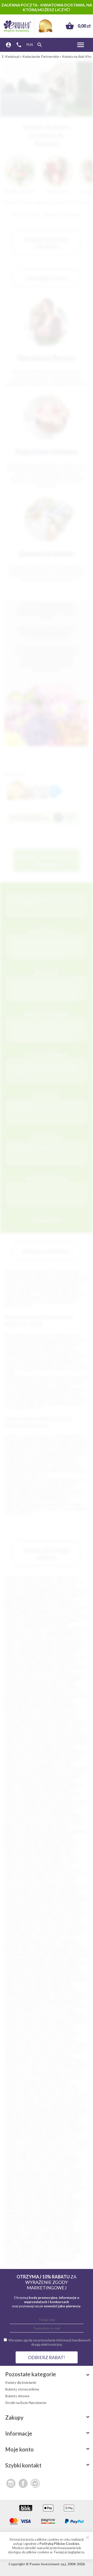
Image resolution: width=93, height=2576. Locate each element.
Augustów (77, 1696)
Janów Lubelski (30, 1772)
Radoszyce (76, 1887)
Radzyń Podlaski (34, 1891)
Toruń (67, 1586)
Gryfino (82, 1768)
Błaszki (42, 1709)
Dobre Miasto (55, 1743)
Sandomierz (31, 1899)
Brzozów (11, 1721)
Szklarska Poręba (34, 2217)
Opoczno (27, 1861)
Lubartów (26, 2098)
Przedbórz (29, 1882)
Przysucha (67, 1882)
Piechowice (14, 1870)
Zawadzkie (74, 2251)
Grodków (28, 2043)
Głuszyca (32, 2030)
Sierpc (9, 2191)
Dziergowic (53, 1751)
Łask (18, 2102)
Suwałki (35, 1628)
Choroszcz (46, 2009)
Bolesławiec (51, 1688)
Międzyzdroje (36, 1831)
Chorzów (66, 1607)
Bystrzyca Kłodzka (19, 2005)
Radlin (22, 2174)
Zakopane (58, 1958)
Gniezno (42, 1624)
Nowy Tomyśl (69, 2132)
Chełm (10, 1641)
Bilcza (28, 1984)
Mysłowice (13, 1620)
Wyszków (50, 1954)
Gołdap (69, 2030)
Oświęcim (21, 1696)
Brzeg (57, 1717)
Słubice (37, 1908)
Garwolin (30, 2026)
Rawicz (10, 2179)
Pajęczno (62, 2149)
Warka (58, 2234)
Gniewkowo (51, 2030)
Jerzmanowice (16, 1776)
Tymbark (33, 2234)
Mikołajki (78, 1831)
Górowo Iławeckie (59, 2039)
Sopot (79, 1912)
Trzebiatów (71, 1933)
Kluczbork (12, 1793)
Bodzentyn (28, 1713)
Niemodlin (31, 1844)
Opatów (11, 1861)
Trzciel (55, 1933)
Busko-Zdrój (30, 1721)
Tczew (23, 1645)
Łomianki (28, 2107)
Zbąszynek (55, 1963)
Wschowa (79, 1950)
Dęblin (9, 1743)
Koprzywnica (51, 2073)
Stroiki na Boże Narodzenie (25, 2402)
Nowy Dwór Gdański (40, 2132)
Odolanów (53, 2136)
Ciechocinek (38, 1730)
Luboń (75, 1819)
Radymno (36, 2174)
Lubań (11, 2098)
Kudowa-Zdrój (32, 2090)
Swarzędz (40, 2208)
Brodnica (43, 1717)
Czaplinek (12, 1734)
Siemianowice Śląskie (61, 1620)
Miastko (64, 1827)
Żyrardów (28, 1692)
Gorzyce (32, 1764)
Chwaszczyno (15, 2013)
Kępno (36, 2064)
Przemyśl (11, 1649)
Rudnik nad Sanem (69, 1895)
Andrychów (57, 1696)
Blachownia (61, 1984)
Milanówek (68, 2111)
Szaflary (69, 2208)
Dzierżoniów (74, 1751)
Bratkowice (25, 1717)
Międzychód (48, 2111)
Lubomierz (59, 2098)
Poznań (60, 1577)
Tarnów (50, 1607)
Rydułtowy (13, 2183)
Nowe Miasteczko (37, 1853)
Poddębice (13, 2162)
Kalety (25, 2060)
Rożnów (23, 1895)
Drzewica (65, 1747)
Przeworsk (48, 1882)
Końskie (53, 1793)
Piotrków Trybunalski (44, 1633)
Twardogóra (14, 2234)
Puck (25, 1887)
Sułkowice (13, 2208)
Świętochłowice (51, 1658)
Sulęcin (46, 1925)
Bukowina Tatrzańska (45, 2001)
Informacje (48, 2433)
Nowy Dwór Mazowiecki (34, 1848)
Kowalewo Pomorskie (21, 1802)
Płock (74, 1603)
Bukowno (71, 2001)
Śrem (9, 1916)
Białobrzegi (13, 1704)
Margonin (59, 2107)
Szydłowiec (71, 2217)
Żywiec (36, 1971)
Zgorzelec (14, 1967)
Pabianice (70, 1633)
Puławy (62, 1666)
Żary (8, 1696)
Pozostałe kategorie (48, 2374)
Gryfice (67, 1768)
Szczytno (12, 2217)
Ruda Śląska (37, 1599)
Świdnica (73, 1649)
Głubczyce (13, 1760)
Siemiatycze (60, 2187)
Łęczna (64, 2102)
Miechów (76, 2107)
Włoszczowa (73, 1946)
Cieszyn (57, 1730)
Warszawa (12, 1577)
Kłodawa (65, 2064)
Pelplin (23, 2153)
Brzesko (60, 1997)
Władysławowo (48, 1946)
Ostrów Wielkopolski (59, 1628)
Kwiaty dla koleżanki (20, 2382)
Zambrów (44, 2251)
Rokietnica (53, 2179)
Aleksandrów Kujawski (62, 1971)
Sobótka (41, 2196)
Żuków (55, 1967)
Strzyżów (61, 1920)
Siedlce (79, 1616)
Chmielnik (12, 1726)
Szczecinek (71, 1679)
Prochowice (43, 2166)
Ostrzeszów (62, 2145)
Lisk (8, 1819)
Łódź (72, 1577)
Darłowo (78, 2018)
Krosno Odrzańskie (21, 1806)
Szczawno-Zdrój (52, 1929)
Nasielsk (59, 2124)
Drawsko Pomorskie (20, 1747)
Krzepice (11, 2090)
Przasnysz (28, 2170)
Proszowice (64, 2166)
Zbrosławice (30, 2255)
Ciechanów (36, 1679)
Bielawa (68, 1704)
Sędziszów (63, 1899)
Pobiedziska (68, 2157)
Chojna (45, 1726)
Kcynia (23, 2064)
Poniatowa (56, 2162)
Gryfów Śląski (76, 2043)
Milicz (84, 2111)
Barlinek (22, 1700)
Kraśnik (82, 1802)
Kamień (39, 2060)
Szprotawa (75, 1929)
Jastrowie (46, 2052)
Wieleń (75, 2238)
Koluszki (46, 2069)
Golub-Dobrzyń (16, 2035)
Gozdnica (48, 1764)
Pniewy (50, 2157)
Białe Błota (51, 1704)
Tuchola (50, 2229)
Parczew (78, 2149)
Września (62, 1950)
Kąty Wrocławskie (49, 1785)
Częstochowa (15, 1590)
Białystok (12, 1586)
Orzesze (79, 2140)
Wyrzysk (11, 2251)
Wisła (60, 2242)
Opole (33, 1590)
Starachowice (66, 1662)
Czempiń (11, 2018)
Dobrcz (10, 2022)
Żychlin (40, 2263)
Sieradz (75, 1675)
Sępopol (80, 1899)
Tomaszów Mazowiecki (35, 1641)
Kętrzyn (34, 1789)
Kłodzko (65, 1789)
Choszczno (65, 2009)
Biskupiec (42, 1984)
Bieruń (83, 1980)
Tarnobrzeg (29, 1671)
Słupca (27, 2196)
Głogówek (73, 1755)
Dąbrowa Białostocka (21, 1738)
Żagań (41, 2259)
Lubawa (42, 2098)
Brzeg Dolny (42, 1997)
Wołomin (45, 1950)
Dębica (29, 1675)
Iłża (68, 2047)
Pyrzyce (38, 1887)
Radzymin (12, 1891)
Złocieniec (50, 2255)
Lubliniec (60, 1819)
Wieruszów (27, 2242)
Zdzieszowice (76, 1963)
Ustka (55, 1937)
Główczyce (64, 2026)
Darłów (80, 1738)
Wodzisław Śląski (40, 1666)
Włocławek (33, 1607)
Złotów (27, 2259)
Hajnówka (14, 2047)
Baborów (63, 1975)
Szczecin (11, 1582)
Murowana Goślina (66, 2119)
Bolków (58, 1988)
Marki (50, 1827)
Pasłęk (10, 2153)
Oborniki (35, 2136)
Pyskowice (75, 2170)
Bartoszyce (39, 1700)
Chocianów (75, 2005)
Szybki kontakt (48, 2465)
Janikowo (28, 2052)
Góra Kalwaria (66, 1760)
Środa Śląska (40, 2221)
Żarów (54, 2259)
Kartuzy (26, 1785)
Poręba (73, 2162)
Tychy (54, 1599)
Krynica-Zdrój (49, 1806)
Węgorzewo (70, 1942)
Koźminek (12, 2081)
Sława (24, 1908)
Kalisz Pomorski (55, 1776)
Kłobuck (49, 1789)
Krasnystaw (14, 2085)
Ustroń (68, 1937)
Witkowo (74, 2242)
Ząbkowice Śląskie (21, 1958)
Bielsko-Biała (44, 1594)
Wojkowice (30, 2246)
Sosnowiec (62, 1590)
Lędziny (24, 2094)
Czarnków (36, 2013)
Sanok (48, 1899)
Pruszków (63, 1637)
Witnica (28, 1946)
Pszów (44, 2170)
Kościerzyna (29, 1798)
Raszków (74, 2174)
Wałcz (53, 1942)
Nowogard (13, 1857)
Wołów (58, 2246)
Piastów (52, 2153)
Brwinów (23, 1997)
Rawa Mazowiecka (64, 1891)
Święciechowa (45, 2225)
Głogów (11, 1624)
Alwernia (39, 1696)
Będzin (10, 1654)
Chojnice (11, 1692)
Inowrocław (16, 1633)
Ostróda (11, 1865)
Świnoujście (14, 1683)
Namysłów (67, 1840)
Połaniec (54, 1874)
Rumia (27, 1662)
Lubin (83, 1628)
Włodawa (12, 2246)
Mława (62, 2115)
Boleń (9, 1717)
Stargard (26, 1624)
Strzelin (41, 2204)
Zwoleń (10, 1971)
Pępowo (37, 2153)
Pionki (30, 1870)
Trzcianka (12, 2229)
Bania (9, 1700)
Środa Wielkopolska (30, 1916)
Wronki (72, 2246)
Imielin (78, 2047)
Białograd (32, 1704)
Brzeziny (11, 2001)
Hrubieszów (41, 2047)
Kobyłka (81, 2064)
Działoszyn (34, 1751)
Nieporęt (71, 1844)
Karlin (68, 1781)
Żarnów (23, 1963)
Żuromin (70, 1967)
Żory (49, 1637)
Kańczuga (73, 2060)
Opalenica (48, 2140)
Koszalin (81, 1607)
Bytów (63, 1721)
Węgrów (60, 2238)
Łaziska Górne (36, 2102)
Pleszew (35, 2157)
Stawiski (43, 2200)
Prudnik (41, 1878)
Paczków (62, 1865)
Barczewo (26, 1980)
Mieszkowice (59, 1831)
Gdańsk (46, 1582)
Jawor (60, 2052)
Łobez (18, 1819)
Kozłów (47, 1802)
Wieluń (10, 2242)
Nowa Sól (32, 1688)
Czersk (26, 2018)
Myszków (64, 1836)
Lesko (50, 2090)
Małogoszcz (34, 1827)
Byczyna (48, 1721)
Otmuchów (29, 1865)
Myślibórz (47, 1836)
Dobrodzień (77, 1743)
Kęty (21, 1789)
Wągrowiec (13, 2238)
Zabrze (26, 1594)
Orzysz (10, 2145)
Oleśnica (57, 1857)
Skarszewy (41, 2191)
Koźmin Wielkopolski (68, 2077)
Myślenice (29, 1836)
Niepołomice (51, 1844)
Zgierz (22, 1654)
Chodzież (12, 2009)
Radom (46, 1590)
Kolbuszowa (16, 2069)
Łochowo (12, 2107)
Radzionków (55, 2174)
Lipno (45, 1815)
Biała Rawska (61, 1700)
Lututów (38, 1823)
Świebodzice (62, 2221)
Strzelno (56, 2204)
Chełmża (57, 2005)
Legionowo (64, 1654)
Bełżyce (43, 1980)
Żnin (44, 1967)
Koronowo (72, 2073)
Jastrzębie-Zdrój (17, 1616)
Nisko (9, 1848)
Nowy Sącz (40, 1616)
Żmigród (67, 2259)
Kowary (25, 2077)
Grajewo (11, 2043)
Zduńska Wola (37, 1683)
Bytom (62, 1594)
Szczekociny (50, 2212)
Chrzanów (78, 1726)
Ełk (75, 1637)
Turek (43, 1937)
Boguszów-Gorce (18, 1988)
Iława (58, 2047)
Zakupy (48, 2417)
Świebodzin (13, 1929)
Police (9, 1878)
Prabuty (11, 2166)
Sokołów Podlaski (38, 1912)
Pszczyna (12, 1887)
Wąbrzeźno (74, 2234)
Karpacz (11, 1785)
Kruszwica (66, 2085)
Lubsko (10, 1823)
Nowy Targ (62, 1853)
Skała (40, 1903)
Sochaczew (54, 1908)
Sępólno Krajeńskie (19, 2187)
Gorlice (47, 1760)
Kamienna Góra (34, 1781)
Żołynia (10, 2263)
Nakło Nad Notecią (35, 2124)
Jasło (63, 1772)
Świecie (31, 1929)
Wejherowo (44, 1662)
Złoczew (68, 2255)
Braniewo (61, 1992)
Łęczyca (78, 2102)
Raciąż (9, 2174)
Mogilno (76, 2115)
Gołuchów (55, 2035)
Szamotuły (30, 2212)
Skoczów (58, 2191)
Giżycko (23, 1755)
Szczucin (68, 2212)
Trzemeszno (31, 2229)
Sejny (75, 2183)
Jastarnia (76, 1772)
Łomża (38, 1637)
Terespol (65, 2225)
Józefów (11, 2060)
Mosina (22, 2119)
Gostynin (73, 2035)
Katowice (73, 1582)
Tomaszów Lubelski (32, 1933)
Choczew (30, 1726)
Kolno (32, 2069)
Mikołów (57, 1683)
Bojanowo (42, 1988)
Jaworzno (58, 1611)
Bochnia (11, 1713)
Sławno (10, 1908)
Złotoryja (12, 2259)
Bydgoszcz (29, 1582)
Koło (59, 2069)
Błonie (56, 1709)
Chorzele (60, 1726)
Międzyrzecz (14, 1831)
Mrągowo (12, 1836)
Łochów (32, 1819)
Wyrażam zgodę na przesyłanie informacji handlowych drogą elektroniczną (49, 2342)
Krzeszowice (73, 1806)
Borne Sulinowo (39, 1992)
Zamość (24, 1637)
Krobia (31, 2085)
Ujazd (46, 2234)
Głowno (46, 2026)
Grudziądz (40, 1611)
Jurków (34, 1776)
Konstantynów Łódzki (22, 2073)
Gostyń (10, 2039)
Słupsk (73, 1611)
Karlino (10, 2064)
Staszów (27, 2200)
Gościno (25, 2039)
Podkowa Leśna (17, 1874)
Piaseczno (12, 1662)
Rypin (51, 2183)
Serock (10, 1903)
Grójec (43, 2043)
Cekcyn (42, 2005)
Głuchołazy (14, 2030)
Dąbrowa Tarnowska (56, 1738)
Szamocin (12, 2212)
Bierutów (14, 1984)
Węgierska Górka (38, 2238)
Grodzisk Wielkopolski (42, 1768)
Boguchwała (67, 1713)
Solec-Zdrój (63, 1912)
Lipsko (64, 2094)
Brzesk (70, 1717)
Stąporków (56, 1916)
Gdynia (27, 1586)
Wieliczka (12, 1946)
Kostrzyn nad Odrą (56, 1798)
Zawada (38, 1963)
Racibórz (11, 1658)
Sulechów (30, 1925)
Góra (38, 2039)
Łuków (24, 1823)
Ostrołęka (28, 1658)
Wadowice (38, 1942)
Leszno (10, 1637)
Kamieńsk (55, 2060)
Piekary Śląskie (41, 1654)
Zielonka (31, 1967)
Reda (22, 2179)
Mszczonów (40, 2119)
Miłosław (14, 2115)
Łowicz (43, 2107)
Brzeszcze (77, 1997)
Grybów (57, 2043)
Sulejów (60, 1925)
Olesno (42, 1857)
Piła (39, 1620)
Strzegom (25, 2204)
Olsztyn (54, 1586)
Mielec (10, 1645)
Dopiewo (25, 2022)
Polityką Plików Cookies (59, 2543)
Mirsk (49, 2115)
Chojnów (28, 2009)
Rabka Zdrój (56, 1887)
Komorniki (74, 2069)
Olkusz (72, 1857)
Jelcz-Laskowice (17, 2056)
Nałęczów (48, 1840)
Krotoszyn (47, 2085)
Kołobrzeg (59, 1675)
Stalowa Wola (41, 1645)
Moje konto (48, 2449)
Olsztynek (30, 2140)
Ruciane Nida (42, 1895)
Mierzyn (30, 2111)
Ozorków (81, 2145)
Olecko (69, 2136)
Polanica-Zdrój (74, 1874)
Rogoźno (35, 2179)
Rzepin (63, 2183)
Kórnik (47, 2081)
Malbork (45, 1692)
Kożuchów (31, 2081)
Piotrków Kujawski (51, 1870)
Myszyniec (13, 1840)
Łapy (8, 2102)
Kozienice (41, 2077)
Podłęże (37, 1874)
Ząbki (65, 1954)
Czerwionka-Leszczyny (51, 2018)
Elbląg (62, 1603)
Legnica (24, 1611)
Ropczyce (71, 2179)
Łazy (52, 2102)
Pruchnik (11, 2170)
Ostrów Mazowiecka (34, 2145)
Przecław (12, 1882)
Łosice (46, 1819)
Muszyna (11, 2124)
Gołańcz (37, 2035)
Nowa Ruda (34, 2128)
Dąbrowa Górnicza (41, 1603)
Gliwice (12, 1594)
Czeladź (61, 1734)
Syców (56, 2208)
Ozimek (47, 1865)
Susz (27, 2208)
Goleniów (31, 1760)
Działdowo (61, 2022)
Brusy (9, 1997)
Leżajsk (53, 1810)
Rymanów (12, 1899)
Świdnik (70, 1688)
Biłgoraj (11, 1709)
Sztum (9, 1933)
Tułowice (29, 1937)
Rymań (39, 2183)
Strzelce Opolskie (37, 1920)
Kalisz (11, 1611)
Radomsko (13, 1675)
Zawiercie (74, 1658)
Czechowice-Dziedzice (64, 2013)
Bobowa (70, 1709)
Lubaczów (79, 2094)
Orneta (64, 2140)
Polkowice (25, 1878)
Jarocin (50, 1772)
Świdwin (75, 1925)
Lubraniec (77, 2098)
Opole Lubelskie (49, 1861)
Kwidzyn (11, 1810)
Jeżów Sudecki (43, 2056)
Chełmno (78, 1721)
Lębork (39, 1810)
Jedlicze (74, 2052)
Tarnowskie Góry (69, 1641)
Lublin (58, 1582)
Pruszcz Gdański (62, 1878)
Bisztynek (26, 1709)
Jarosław (76, 1692)
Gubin (11, 1772)
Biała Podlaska (32, 1649)
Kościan (11, 2077)
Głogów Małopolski (47, 1755)
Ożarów (13, 2149)
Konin (28, 1620)
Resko (9, 1895)
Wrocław (45, 1577)
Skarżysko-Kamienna (56, 1671)
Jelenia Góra (61, 1616)
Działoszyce (14, 1751)
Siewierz (23, 2191)
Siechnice (25, 1903)
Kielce (40, 1586)
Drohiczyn (42, 2022)
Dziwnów (14, 2026)
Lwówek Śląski (59, 1823)
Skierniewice (14, 1666)
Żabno (43, 1958)
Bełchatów (54, 1649)
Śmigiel (22, 2221)
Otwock (54, 1679)
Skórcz (73, 2191)
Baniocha (79, 1975)
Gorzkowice (14, 1764)
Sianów (42, 2187)
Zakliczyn (28, 2251)
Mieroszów (13, 2111)
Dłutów (36, 1743)
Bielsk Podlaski (63, 1980)
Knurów (60, 1692)
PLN (29, 44)
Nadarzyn (31, 1840)
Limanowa (31, 1815)
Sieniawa (79, 2187)
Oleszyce (12, 2140)
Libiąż (37, 2094)
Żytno (24, 1971)
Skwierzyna (71, 1903)
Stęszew (59, 2200)
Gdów (9, 1755)
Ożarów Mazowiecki (37, 2149)
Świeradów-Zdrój (18, 2225)
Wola (46, 2246)
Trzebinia (12, 1937)
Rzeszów (81, 1590)
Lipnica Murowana (66, 1815)
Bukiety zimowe (17, 2396)
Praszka (26, 2166)
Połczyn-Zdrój (35, 2162)
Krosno (42, 1675)
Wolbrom (12, 1950)
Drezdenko (46, 1747)
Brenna (77, 1992)
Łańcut (26, 1810)
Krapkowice (65, 1802)
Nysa (8, 1679)
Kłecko (50, 2064)
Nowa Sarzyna (56, 2128)
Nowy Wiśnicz (15, 2136)
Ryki (28, 2183)
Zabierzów (80, 1954)
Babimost (45, 1975)
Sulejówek (74, 2204)
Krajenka (61, 2081)
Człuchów (77, 1734)
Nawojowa (13, 1844)
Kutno (20, 1679)
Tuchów (65, 2229)
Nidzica (73, 2124)
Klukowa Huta (34, 1793)
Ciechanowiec (16, 1730)
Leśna (62, 2090)
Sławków (12, 2196)
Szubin (55, 2217)
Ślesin (9, 2221)
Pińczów (11, 2157)
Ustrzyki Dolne (16, 1942)
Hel (27, 2047)
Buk (23, 2001)
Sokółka (57, 2196)
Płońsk (74, 1870)
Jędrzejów (65, 2056)
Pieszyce (68, 2153)
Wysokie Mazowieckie (24, 1954)
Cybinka (72, 1730)
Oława (29, 1857)
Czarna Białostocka (37, 1734)
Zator (59, 2251)
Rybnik (20, 1599)
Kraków (29, 1577)
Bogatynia (47, 1713)
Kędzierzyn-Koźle (67, 1645)
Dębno (22, 1743)
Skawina (53, 1903)
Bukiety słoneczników (22, 2389)
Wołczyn (28, 1950)
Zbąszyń (11, 2255)
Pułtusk (58, 2170)
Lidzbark (50, 2094)
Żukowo (25, 2263)
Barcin (11, 1980)
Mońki (9, 2119)
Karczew (55, 1781)
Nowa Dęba (13, 2128)
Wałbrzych (13, 1607)
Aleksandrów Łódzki (20, 1975)
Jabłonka (12, 2052)
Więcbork (45, 2242)
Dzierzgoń (80, 2022)
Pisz (23, 2157)
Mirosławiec (33, 2115)
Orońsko (72, 1861)
